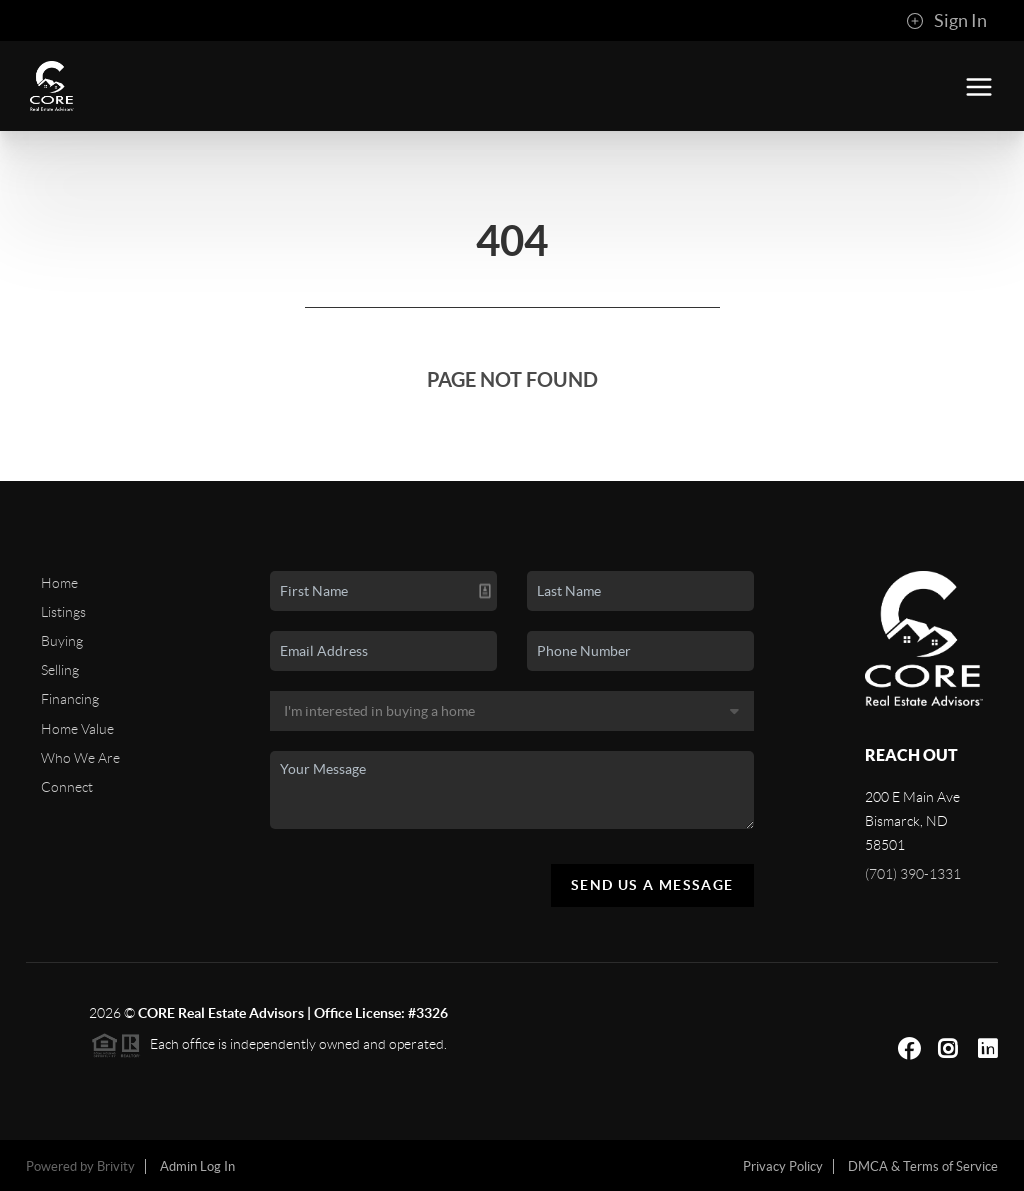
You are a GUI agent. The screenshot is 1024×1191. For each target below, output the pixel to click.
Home (59, 583)
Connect (67, 787)
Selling (60, 670)
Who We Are (80, 758)
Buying (62, 641)
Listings (63, 612)
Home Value (77, 729)
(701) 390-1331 (913, 874)
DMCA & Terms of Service (923, 1166)
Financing (70, 699)
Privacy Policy (783, 1166)
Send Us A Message (652, 885)
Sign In (946, 21)
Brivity (116, 1166)
